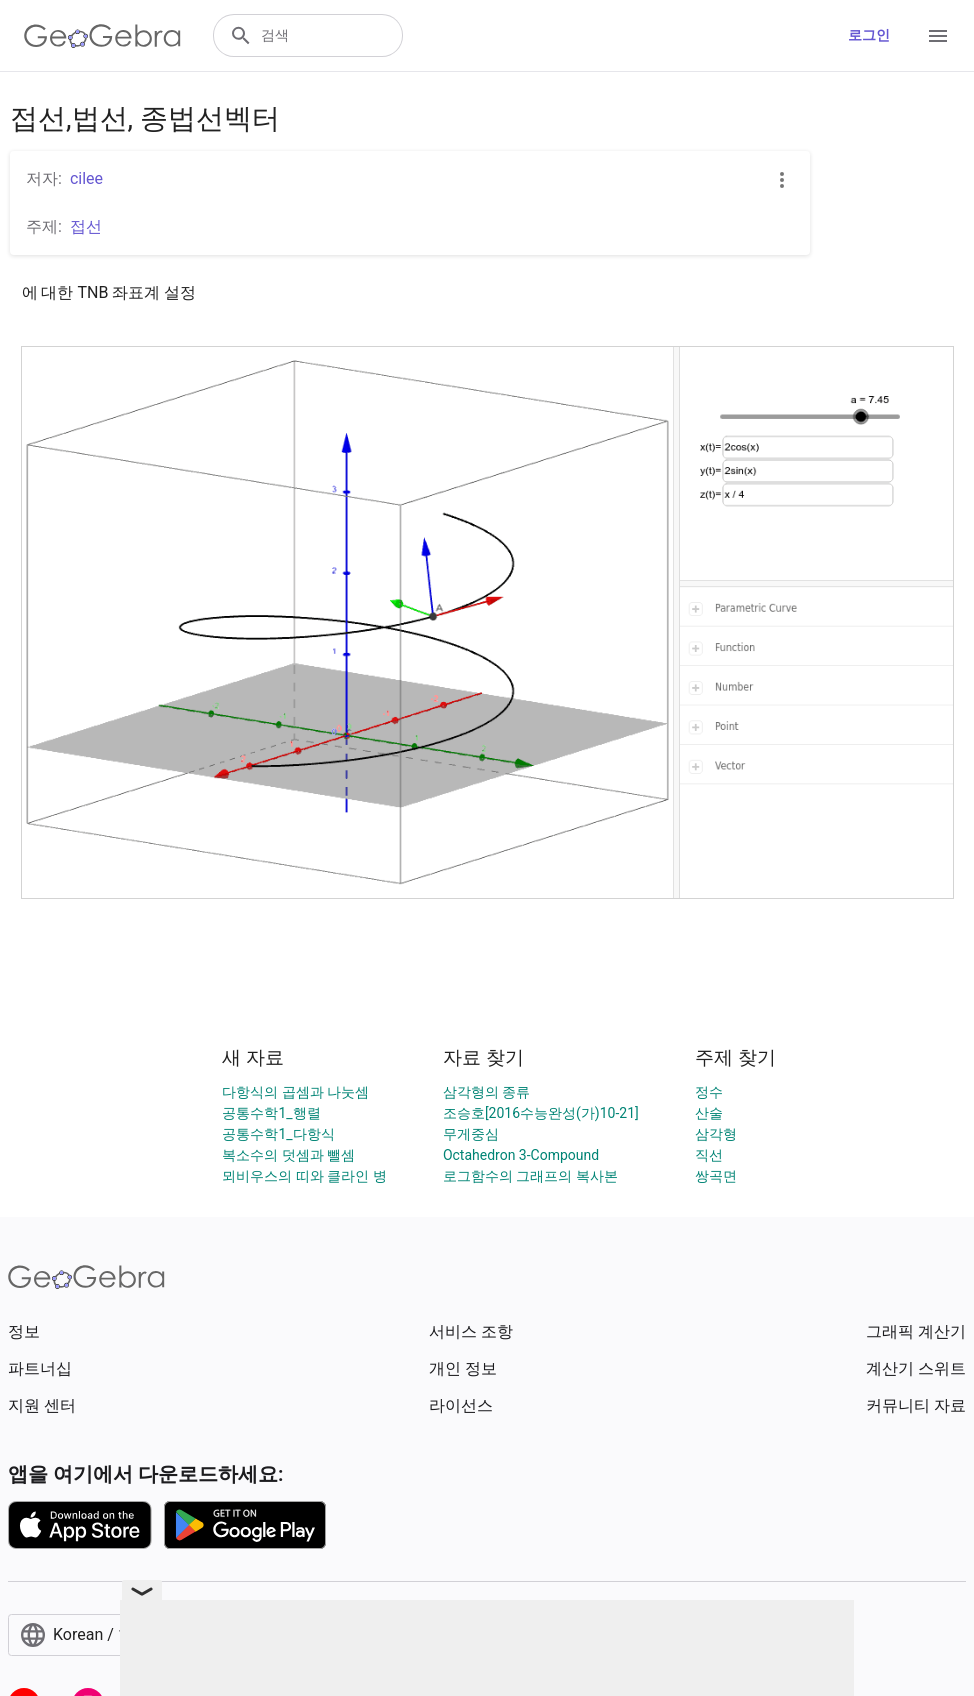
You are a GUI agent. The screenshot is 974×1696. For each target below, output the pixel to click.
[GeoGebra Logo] (102, 36)
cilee (86, 178)
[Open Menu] (938, 36)
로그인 (869, 35)
